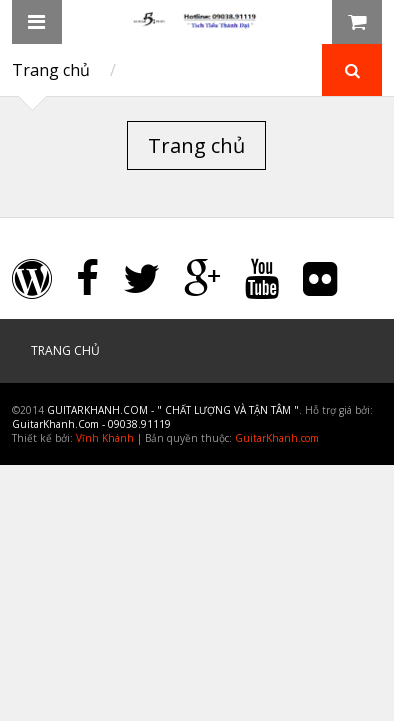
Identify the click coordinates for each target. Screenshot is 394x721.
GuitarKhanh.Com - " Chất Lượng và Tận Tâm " (173, 410)
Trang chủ (51, 70)
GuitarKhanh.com (277, 438)
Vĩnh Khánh (105, 438)
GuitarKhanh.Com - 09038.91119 (91, 424)
